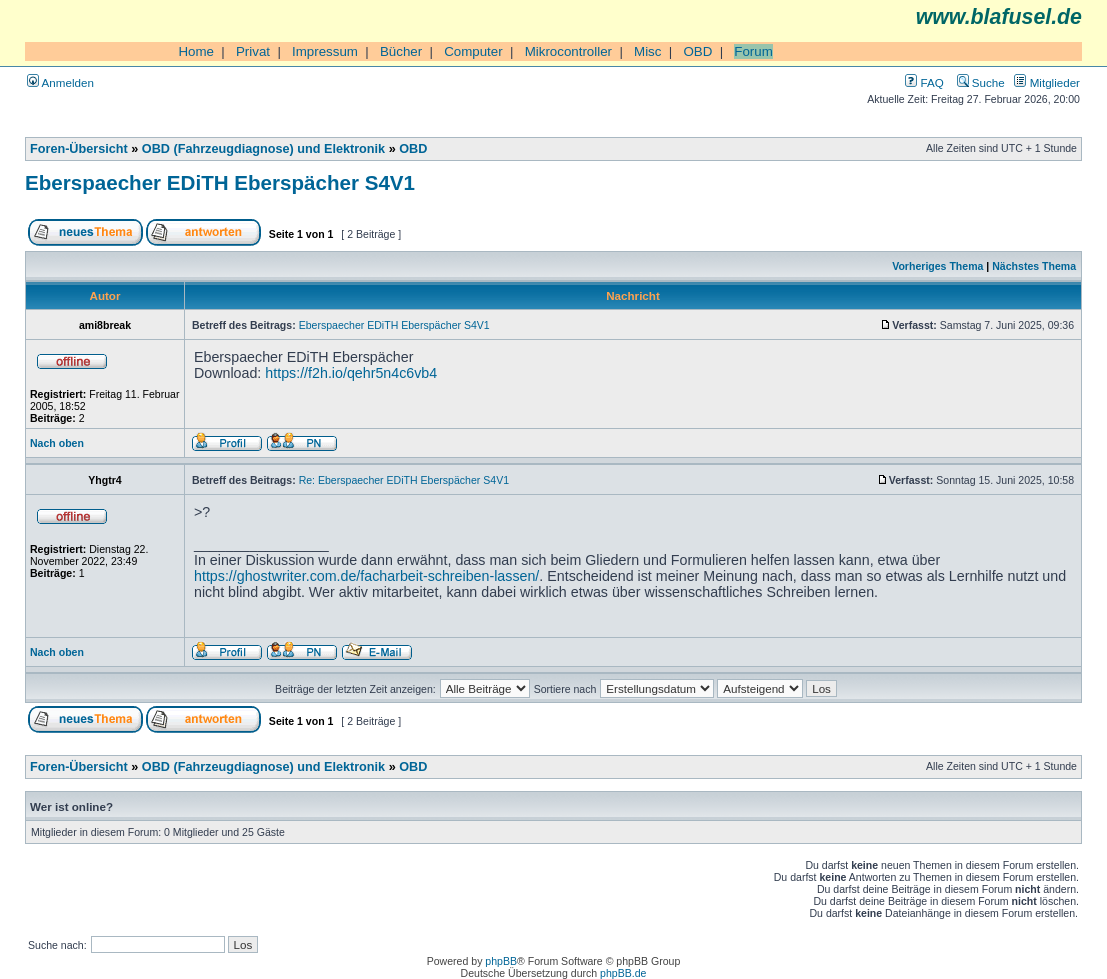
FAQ (924, 82)
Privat (253, 51)
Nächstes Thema (1034, 266)
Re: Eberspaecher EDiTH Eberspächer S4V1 (404, 480)
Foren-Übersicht (79, 149)
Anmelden (60, 82)
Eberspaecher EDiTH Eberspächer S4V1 (220, 182)
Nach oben (57, 443)
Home (196, 51)
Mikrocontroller (568, 51)
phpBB (501, 961)
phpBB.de (623, 973)
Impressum (325, 51)
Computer (473, 51)
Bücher (401, 51)
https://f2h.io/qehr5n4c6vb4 (351, 373)
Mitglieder (1047, 82)
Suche (981, 82)
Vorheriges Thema (937, 266)
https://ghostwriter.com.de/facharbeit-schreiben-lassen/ (366, 576)
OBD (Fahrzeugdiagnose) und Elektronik (263, 149)
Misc (647, 51)
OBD (697, 51)
